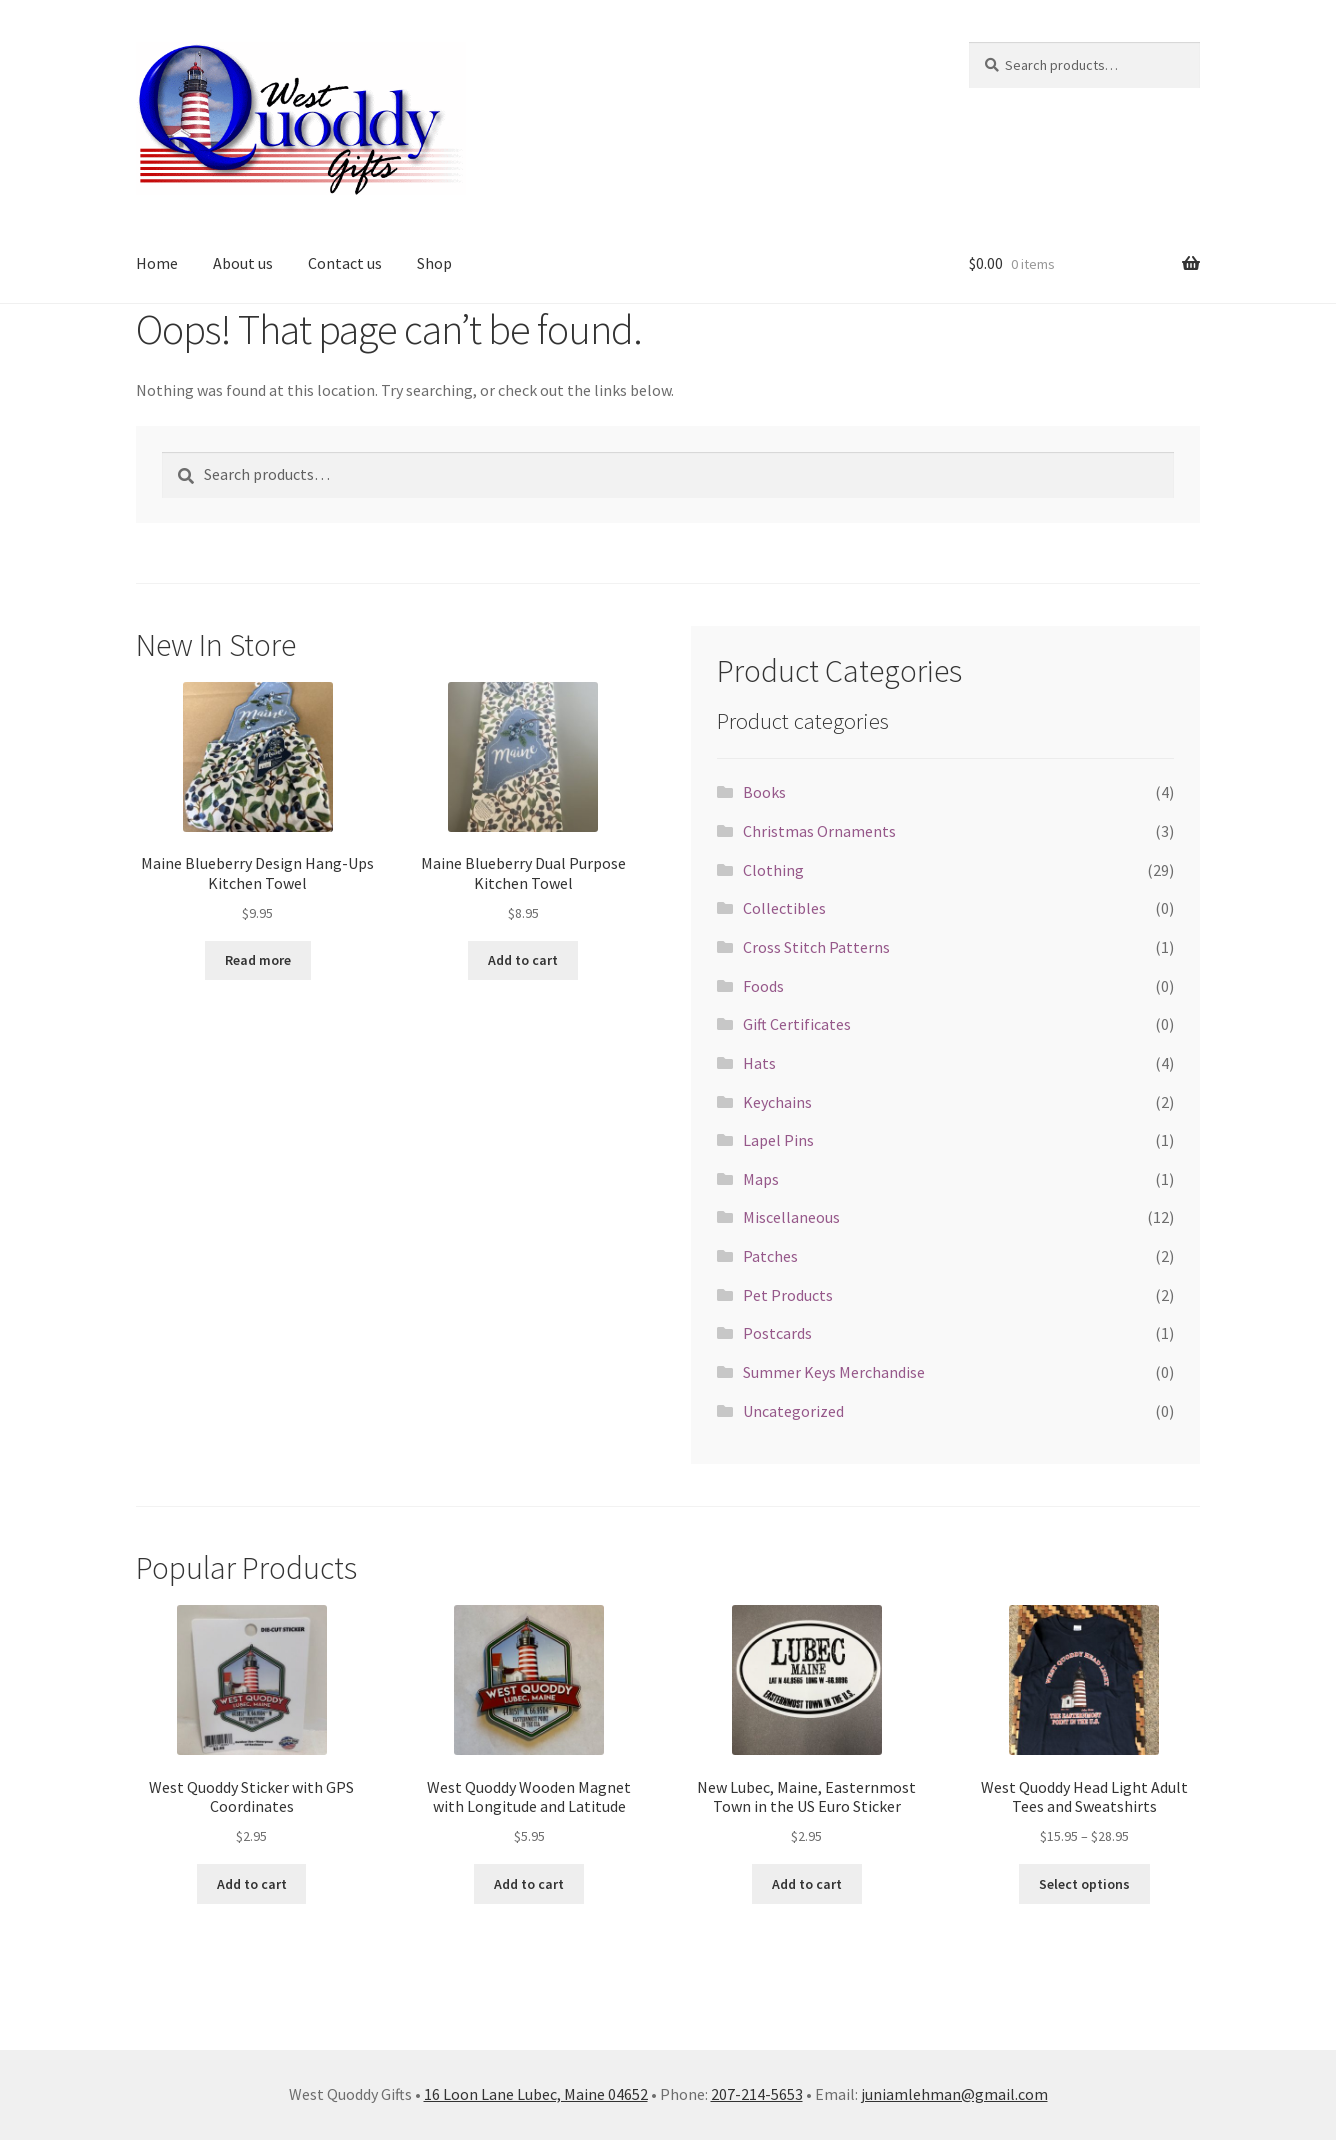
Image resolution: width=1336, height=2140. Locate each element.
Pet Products (788, 1295)
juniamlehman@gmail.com (954, 2094)
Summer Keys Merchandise (834, 1372)
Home (157, 263)
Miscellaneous (791, 1217)
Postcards (777, 1333)
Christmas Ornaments (819, 831)
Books (764, 792)
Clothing (773, 870)
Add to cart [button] (523, 960)
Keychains (777, 1102)
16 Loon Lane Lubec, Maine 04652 (536, 2094)
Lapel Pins (778, 1140)
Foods (763, 986)
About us (243, 263)
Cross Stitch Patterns (816, 947)
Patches (770, 1256)
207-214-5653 (757, 2094)
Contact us (345, 263)
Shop (434, 263)
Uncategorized (793, 1411)
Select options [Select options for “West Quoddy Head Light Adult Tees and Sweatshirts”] (1084, 1884)
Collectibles (784, 908)
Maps (761, 1179)
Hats (759, 1063)
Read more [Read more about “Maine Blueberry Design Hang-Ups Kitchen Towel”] (258, 960)
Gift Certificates (797, 1024)
